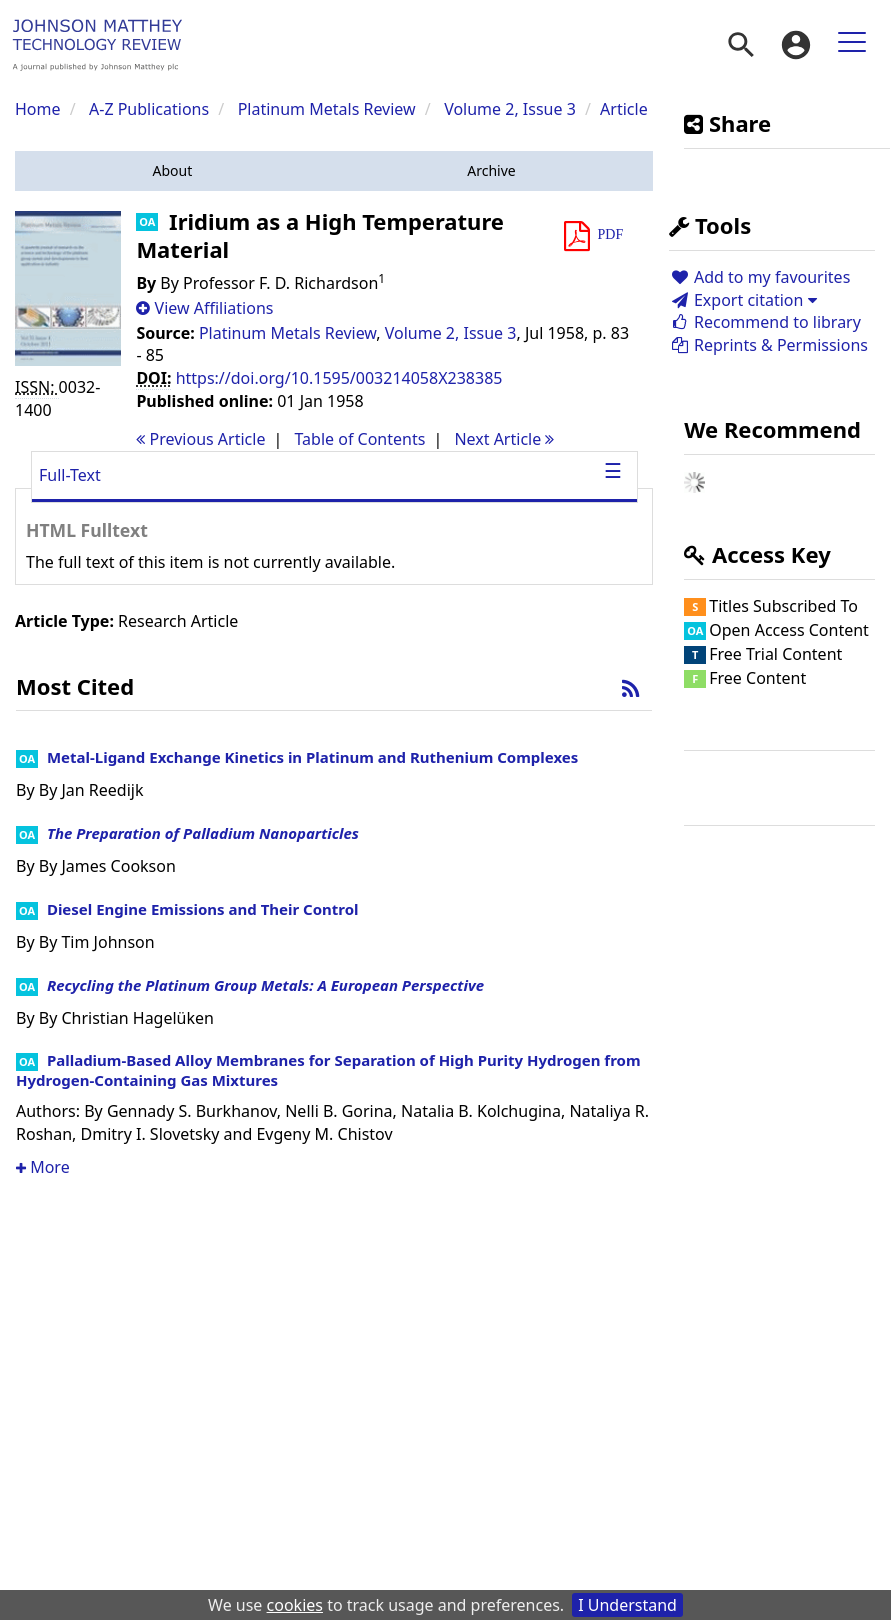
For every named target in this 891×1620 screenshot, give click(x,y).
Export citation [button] (742, 300)
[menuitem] (741, 45)
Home (38, 109)
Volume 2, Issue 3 (512, 109)
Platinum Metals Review (327, 109)
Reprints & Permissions (768, 345)
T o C (359, 439)
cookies (295, 1605)
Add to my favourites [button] (759, 277)
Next (504, 439)
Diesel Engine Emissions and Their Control (203, 909)
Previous (200, 439)
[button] (172, 171)
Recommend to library (765, 322)
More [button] (43, 1167)
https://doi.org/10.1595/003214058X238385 (339, 378)
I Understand (627, 1605)
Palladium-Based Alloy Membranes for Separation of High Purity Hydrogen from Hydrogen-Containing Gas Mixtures (328, 1070)
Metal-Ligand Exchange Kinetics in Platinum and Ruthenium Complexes (312, 757)
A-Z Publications (149, 109)
